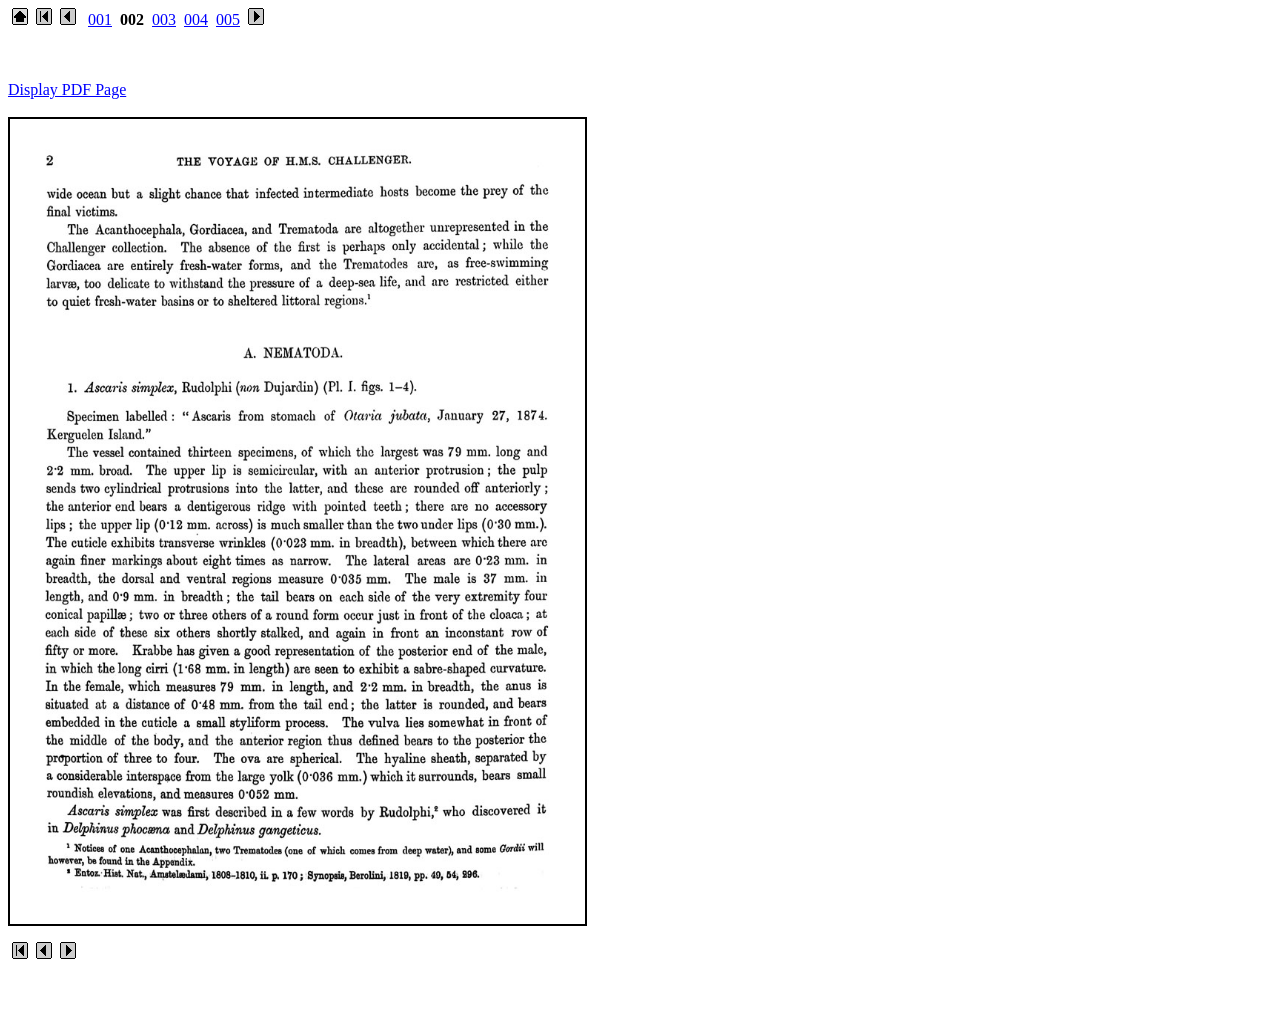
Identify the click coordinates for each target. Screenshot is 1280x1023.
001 (100, 19)
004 (196, 19)
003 (164, 19)
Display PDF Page (67, 89)
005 (228, 19)
